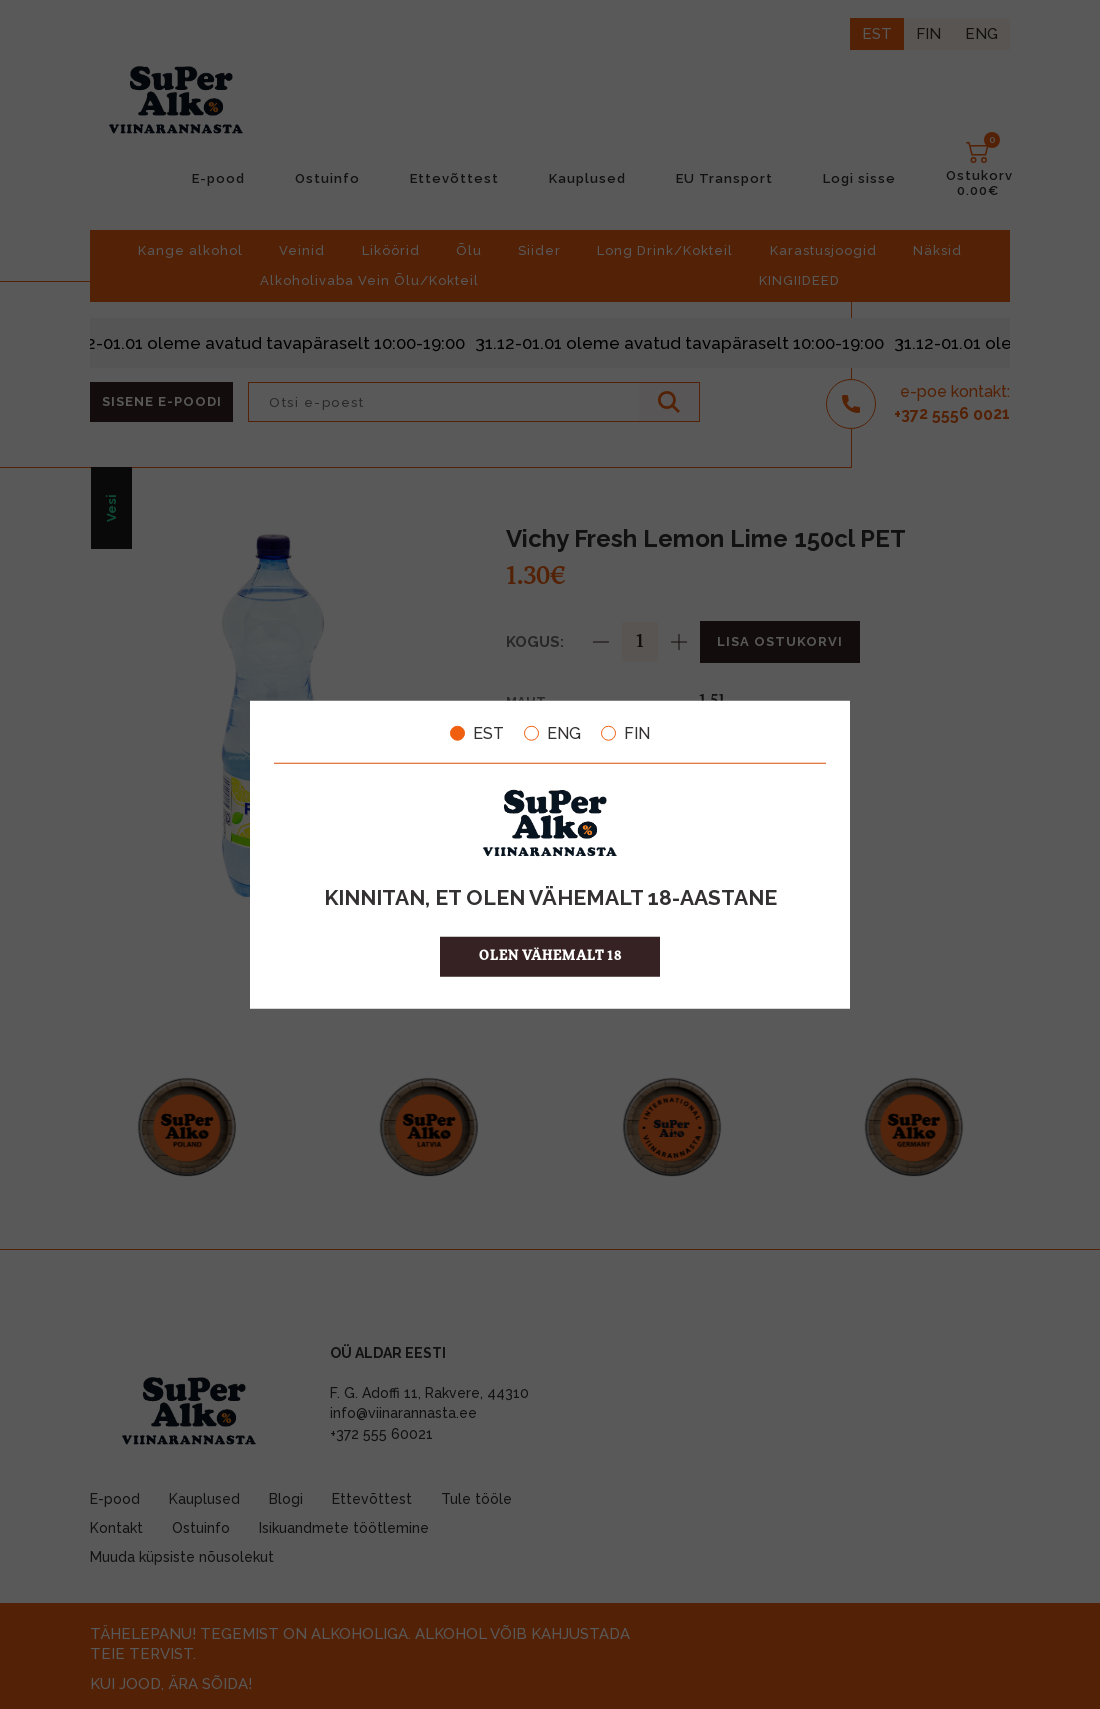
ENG (552, 733)
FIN (625, 733)
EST (477, 733)
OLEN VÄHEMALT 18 (550, 956)
